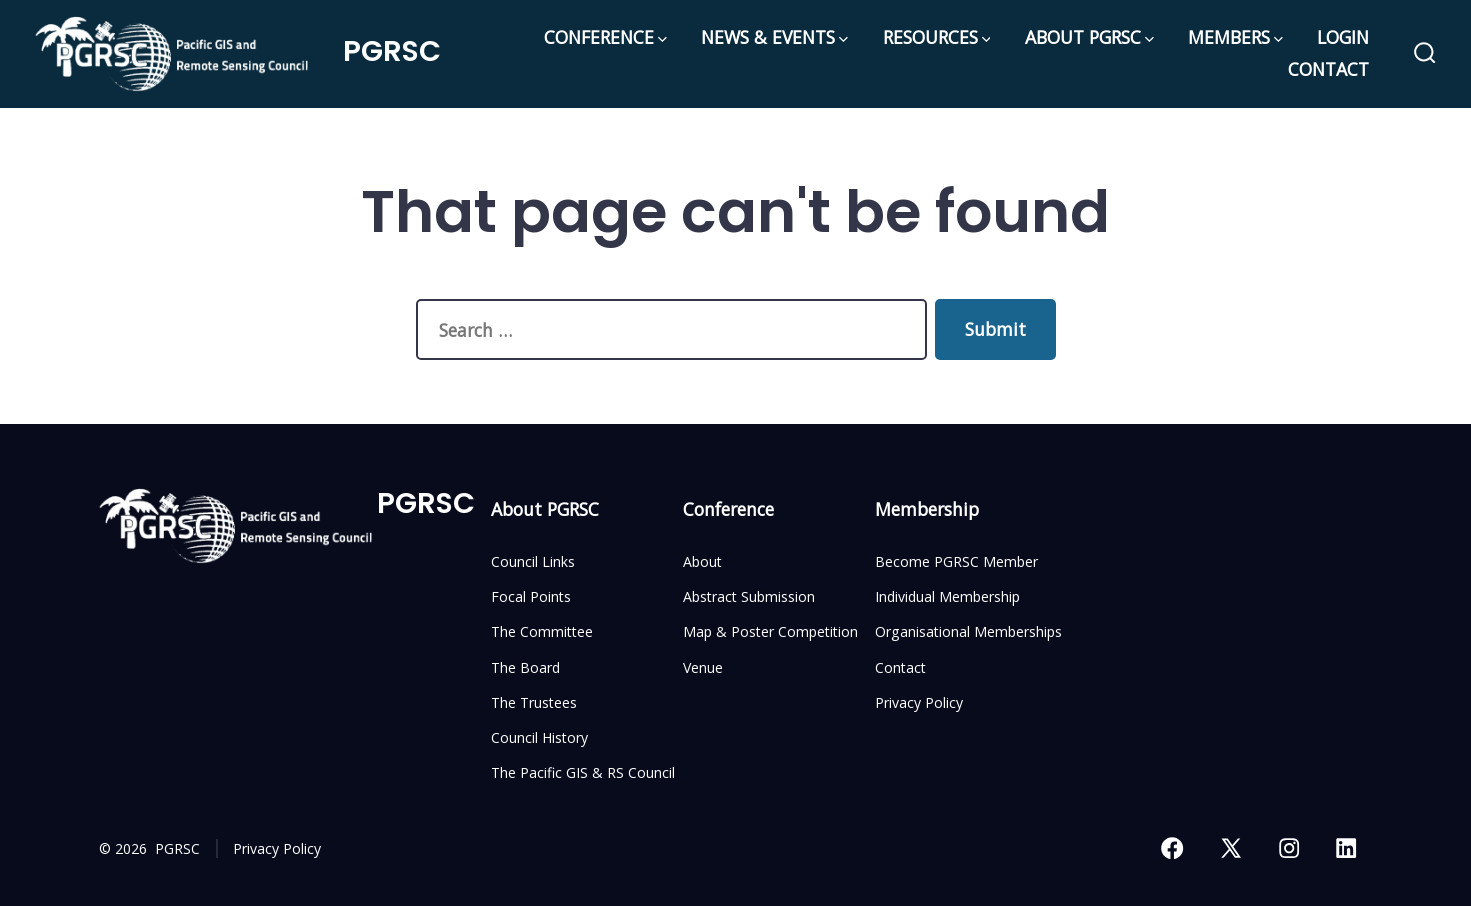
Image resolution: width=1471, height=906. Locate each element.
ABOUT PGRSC (1089, 37)
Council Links (533, 561)
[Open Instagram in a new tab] (1289, 848)
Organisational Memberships (968, 631)
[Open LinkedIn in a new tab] (1346, 848)
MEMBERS (1235, 37)
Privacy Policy (919, 702)
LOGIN (1343, 37)
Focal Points (531, 596)
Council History (539, 737)
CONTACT (1328, 69)
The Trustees (534, 702)
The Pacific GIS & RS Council (583, 772)
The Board (525, 667)
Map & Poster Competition (770, 631)
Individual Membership (947, 596)
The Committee (542, 631)
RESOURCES (937, 37)
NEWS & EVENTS (774, 37)
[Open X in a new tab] (1231, 848)
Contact (900, 667)
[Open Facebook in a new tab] (1172, 848)
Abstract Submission (749, 596)
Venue (703, 667)
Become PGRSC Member (956, 561)
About (702, 561)
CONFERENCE (605, 37)
